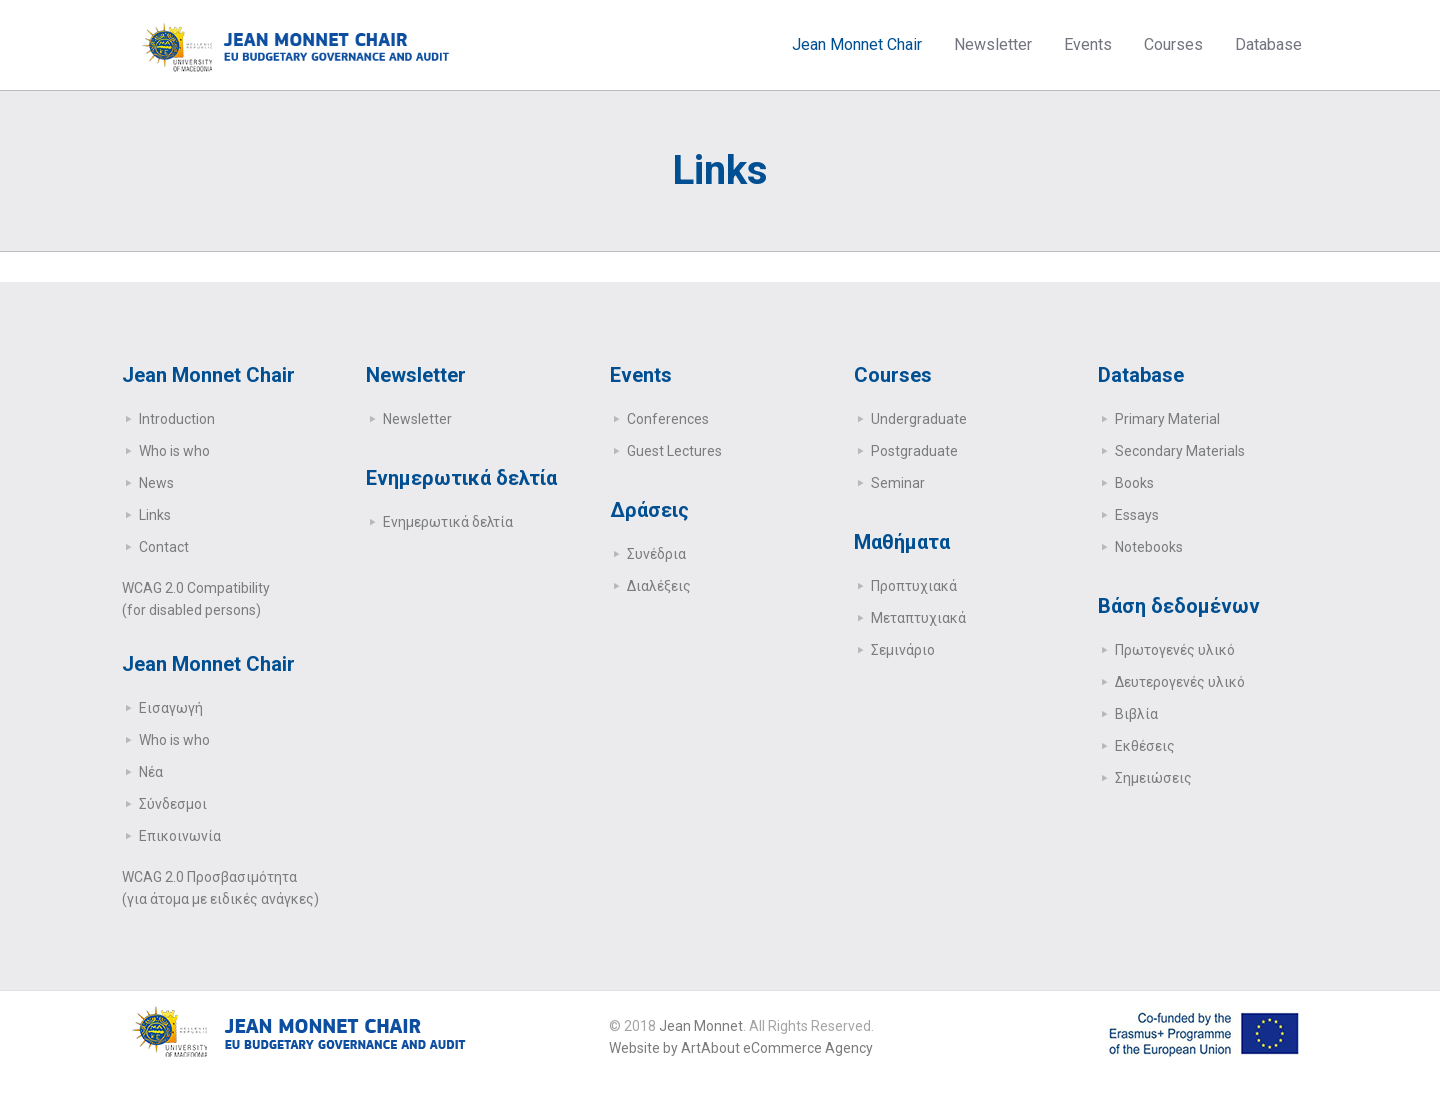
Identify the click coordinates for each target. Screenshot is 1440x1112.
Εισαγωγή (171, 708)
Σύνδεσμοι (173, 804)
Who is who (174, 451)
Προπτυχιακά (914, 586)
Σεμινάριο (903, 650)
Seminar (898, 483)
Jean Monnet (701, 1026)
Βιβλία (1136, 714)
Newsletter (417, 419)
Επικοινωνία (180, 836)
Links (155, 515)
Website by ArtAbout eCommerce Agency (741, 1048)
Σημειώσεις (1153, 778)
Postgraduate (914, 451)
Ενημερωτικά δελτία (448, 522)
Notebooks (1149, 547)
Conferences (668, 419)
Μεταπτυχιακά (918, 618)
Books (1134, 483)
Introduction (177, 419)
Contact (164, 547)
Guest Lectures (674, 451)
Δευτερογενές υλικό (1180, 682)
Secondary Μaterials (1180, 451)
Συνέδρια (656, 554)
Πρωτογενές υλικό (1175, 650)
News (156, 483)
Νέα (151, 772)
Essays (1137, 515)
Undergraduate (919, 419)
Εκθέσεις (1145, 746)
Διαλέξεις (659, 586)
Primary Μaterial (1167, 419)
